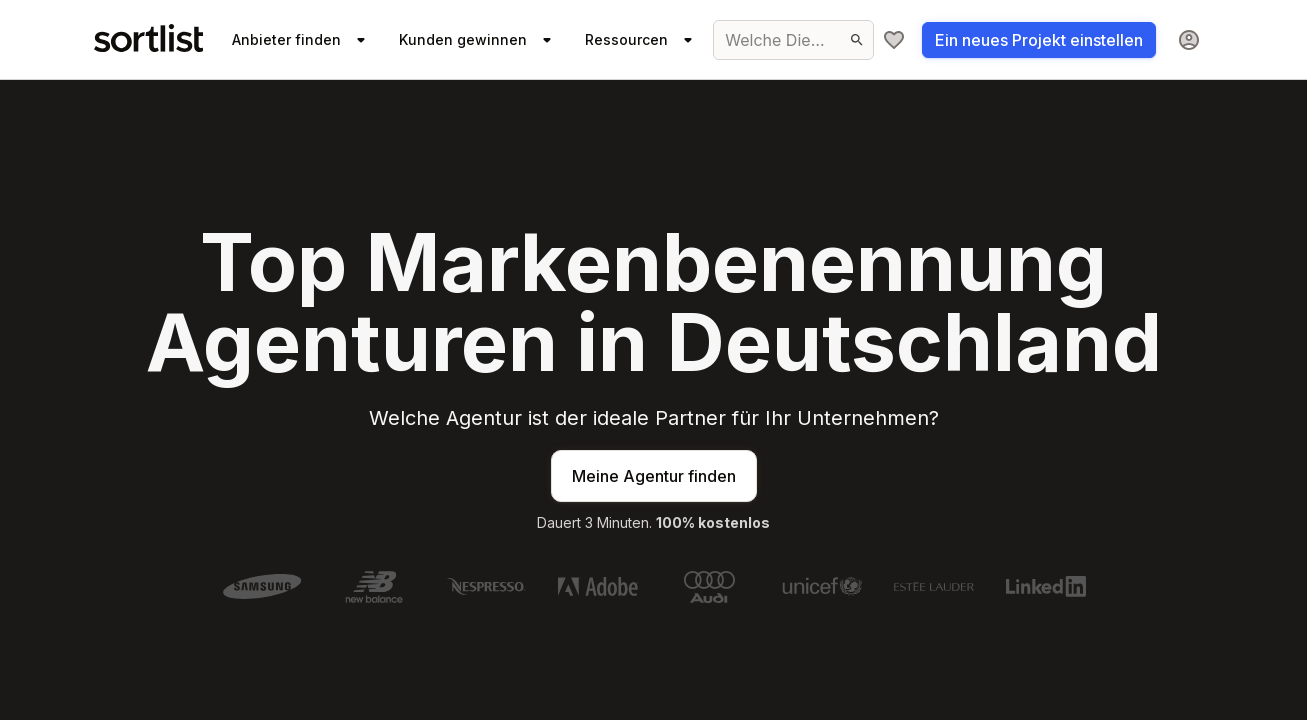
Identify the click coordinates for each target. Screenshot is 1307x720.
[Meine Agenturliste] (894, 40)
